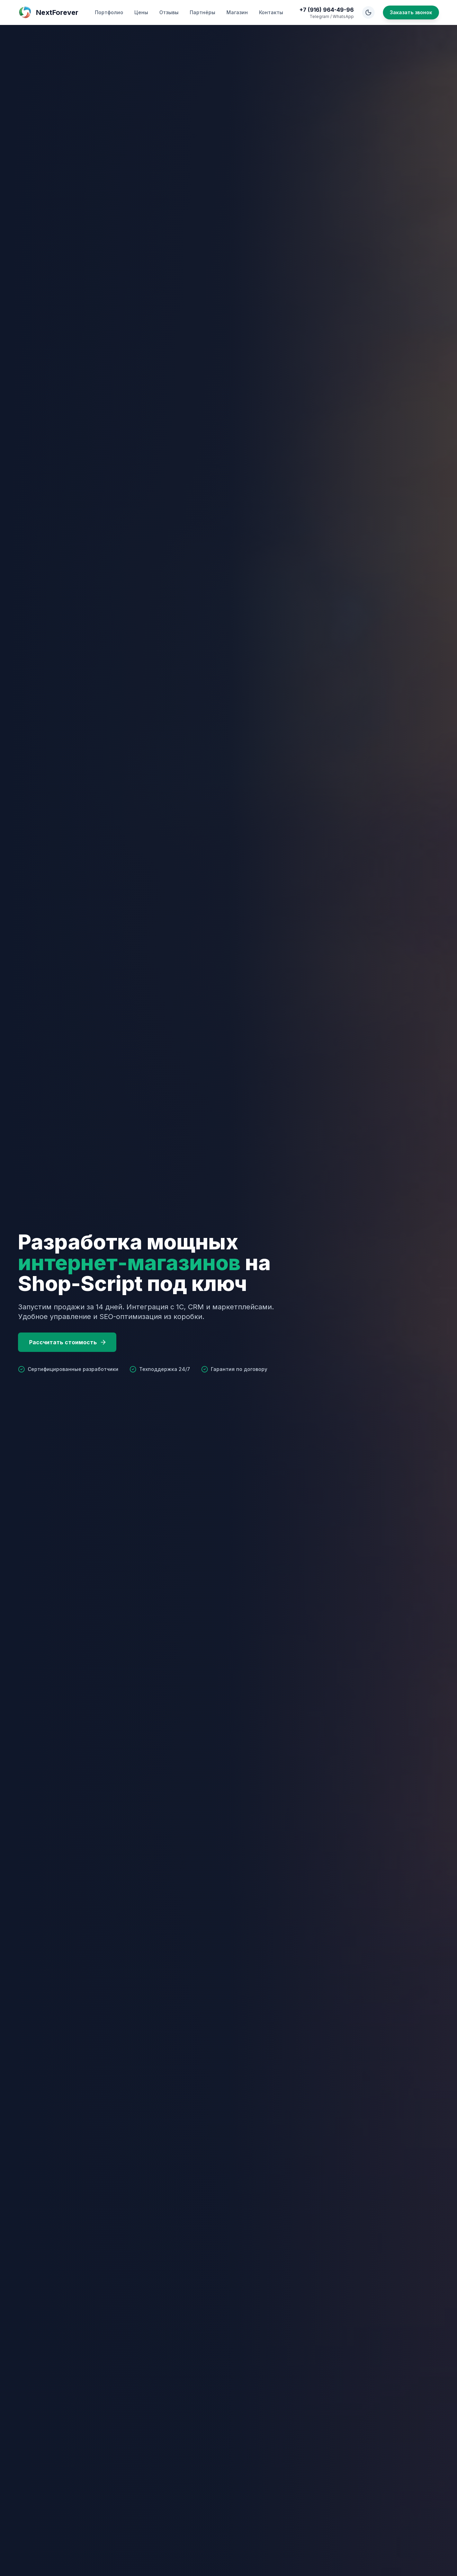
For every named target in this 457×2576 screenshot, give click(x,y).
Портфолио (109, 12)
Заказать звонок (411, 12)
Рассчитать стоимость (68, 1342)
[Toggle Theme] (368, 12)
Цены (141, 12)
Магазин (237, 12)
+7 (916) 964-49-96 (326, 9)
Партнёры (202, 12)
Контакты (271, 12)
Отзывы (169, 12)
